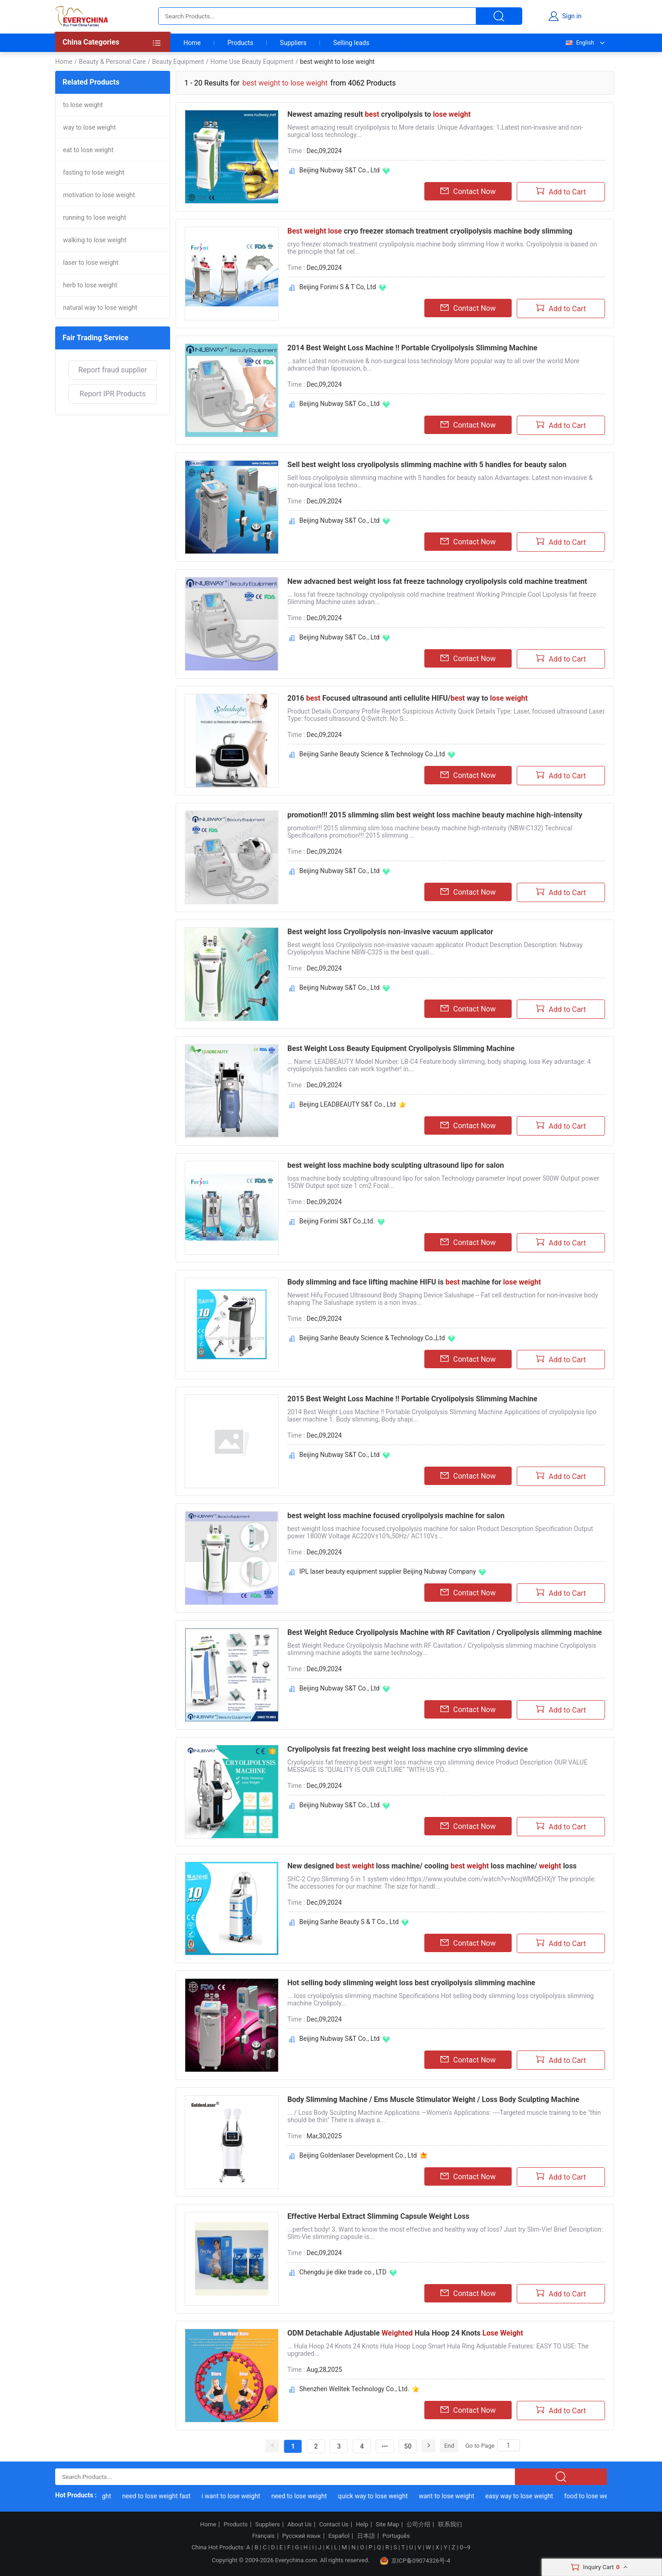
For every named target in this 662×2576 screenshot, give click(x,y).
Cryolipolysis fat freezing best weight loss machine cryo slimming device (407, 1749)
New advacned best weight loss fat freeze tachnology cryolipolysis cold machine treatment (437, 581)
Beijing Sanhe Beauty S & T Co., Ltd (349, 1921)
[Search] (508, 2445)
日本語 (366, 2536)
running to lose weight (94, 217)
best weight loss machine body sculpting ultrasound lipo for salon (395, 1165)
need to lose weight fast (163, 2496)
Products (240, 42)
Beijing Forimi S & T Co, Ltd (337, 287)
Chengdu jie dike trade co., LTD (343, 2272)
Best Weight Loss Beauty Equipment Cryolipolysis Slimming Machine (400, 1048)
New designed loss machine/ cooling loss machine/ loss (431, 1866)
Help (362, 2524)
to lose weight (83, 105)
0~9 (465, 2547)
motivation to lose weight (99, 195)
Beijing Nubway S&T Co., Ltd (339, 170)
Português (396, 2536)
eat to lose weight (88, 150)
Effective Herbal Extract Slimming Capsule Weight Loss (378, 2216)
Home (192, 42)
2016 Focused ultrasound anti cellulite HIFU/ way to (407, 698)
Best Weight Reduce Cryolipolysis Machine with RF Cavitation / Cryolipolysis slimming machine (444, 1632)
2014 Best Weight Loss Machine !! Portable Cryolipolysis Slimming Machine (412, 347)
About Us (299, 2524)
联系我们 (450, 2524)
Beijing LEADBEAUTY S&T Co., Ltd (347, 1104)
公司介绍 (418, 2524)
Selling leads (351, 42)
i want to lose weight (237, 2496)
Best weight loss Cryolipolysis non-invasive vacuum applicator (390, 931)
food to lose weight (598, 2496)
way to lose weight (89, 127)
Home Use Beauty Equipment (251, 61)
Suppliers (293, 42)
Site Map (387, 2524)
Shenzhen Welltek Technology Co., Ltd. (354, 2389)
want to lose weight (453, 2496)
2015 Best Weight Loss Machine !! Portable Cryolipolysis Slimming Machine (412, 1398)
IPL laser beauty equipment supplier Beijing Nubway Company (387, 1571)
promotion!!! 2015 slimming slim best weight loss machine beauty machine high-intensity (434, 815)
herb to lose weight (90, 285)
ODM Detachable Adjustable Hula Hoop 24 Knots (405, 2333)
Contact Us (333, 2524)
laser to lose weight (91, 262)
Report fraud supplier (112, 370)
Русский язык (301, 2536)
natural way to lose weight (100, 307)
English (579, 43)
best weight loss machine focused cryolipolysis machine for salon (395, 1515)
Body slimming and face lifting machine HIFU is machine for (414, 1282)
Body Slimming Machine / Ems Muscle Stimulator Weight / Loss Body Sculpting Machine (433, 2099)
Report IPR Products (113, 393)
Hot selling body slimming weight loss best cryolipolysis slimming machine (411, 1982)
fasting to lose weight (94, 172)
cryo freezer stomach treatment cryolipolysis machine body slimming (429, 231)
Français (263, 2536)
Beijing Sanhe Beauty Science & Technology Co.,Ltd (372, 754)
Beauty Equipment (178, 61)
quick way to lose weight (379, 2496)
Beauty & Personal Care (112, 61)
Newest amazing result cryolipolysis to (379, 114)
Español (338, 2536)
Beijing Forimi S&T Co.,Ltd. (337, 1221)
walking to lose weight (94, 240)
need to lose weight (306, 2496)
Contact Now (468, 191)
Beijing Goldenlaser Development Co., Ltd (358, 2155)
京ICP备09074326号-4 (415, 2561)
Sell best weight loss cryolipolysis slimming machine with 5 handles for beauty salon (426, 464)
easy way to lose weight (525, 2496)
